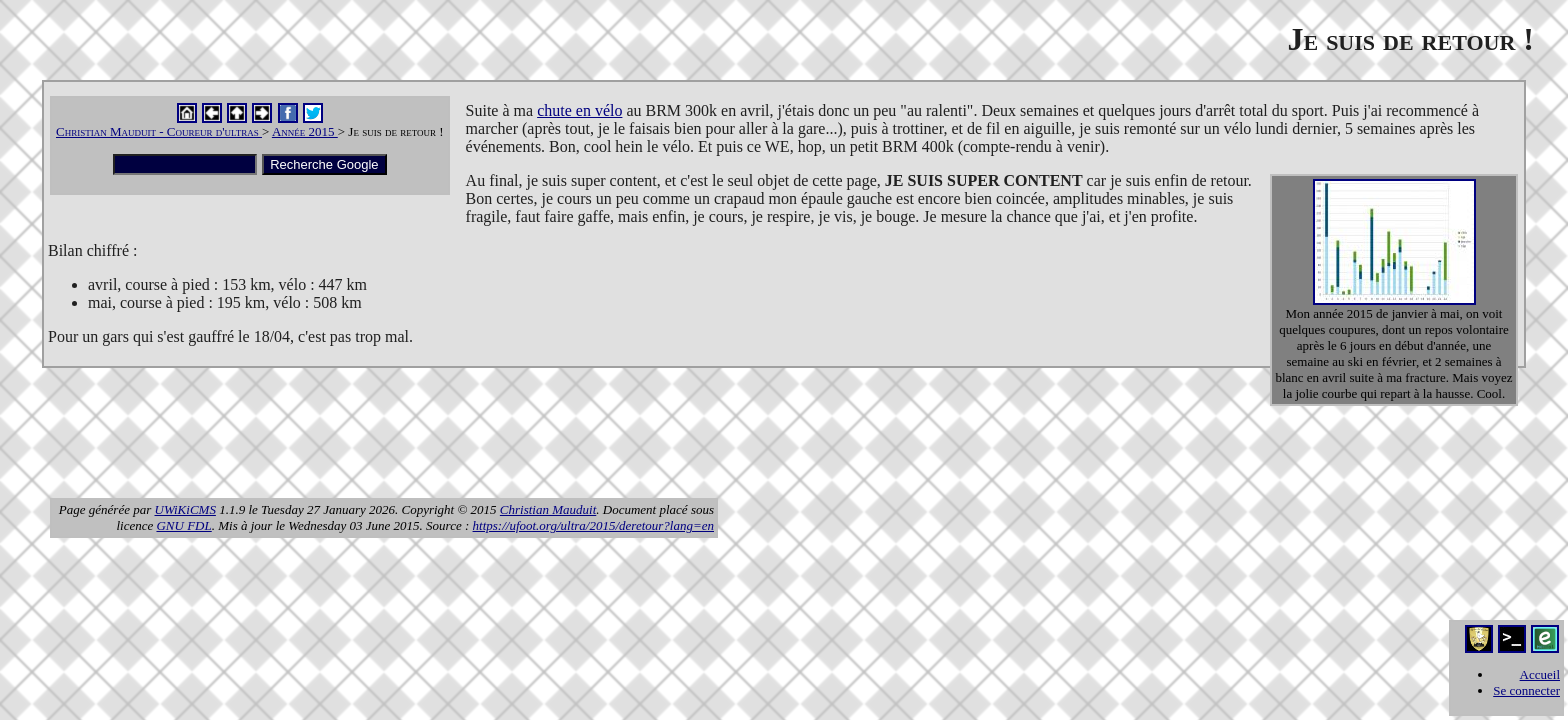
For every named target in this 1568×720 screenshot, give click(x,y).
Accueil (1540, 674)
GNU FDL (183, 525)
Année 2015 (305, 131)
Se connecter (1526, 690)
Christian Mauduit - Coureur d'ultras (159, 131)
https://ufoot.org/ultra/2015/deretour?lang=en (593, 525)
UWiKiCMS (185, 509)
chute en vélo (579, 110)
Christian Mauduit (548, 509)
